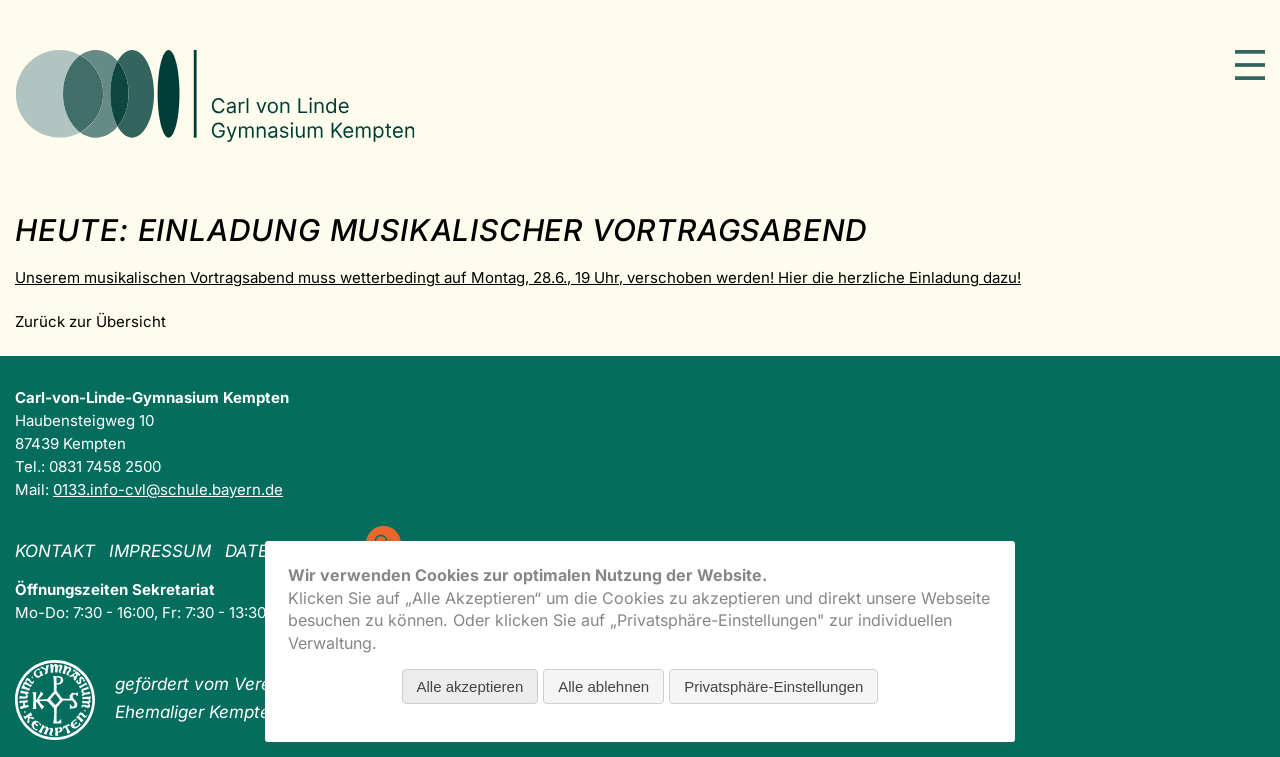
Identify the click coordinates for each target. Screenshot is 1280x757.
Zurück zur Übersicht (90, 321)
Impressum (160, 551)
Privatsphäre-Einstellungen (773, 686)
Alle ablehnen (603, 686)
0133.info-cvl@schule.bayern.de (168, 489)
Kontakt (55, 551)
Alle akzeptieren (470, 686)
